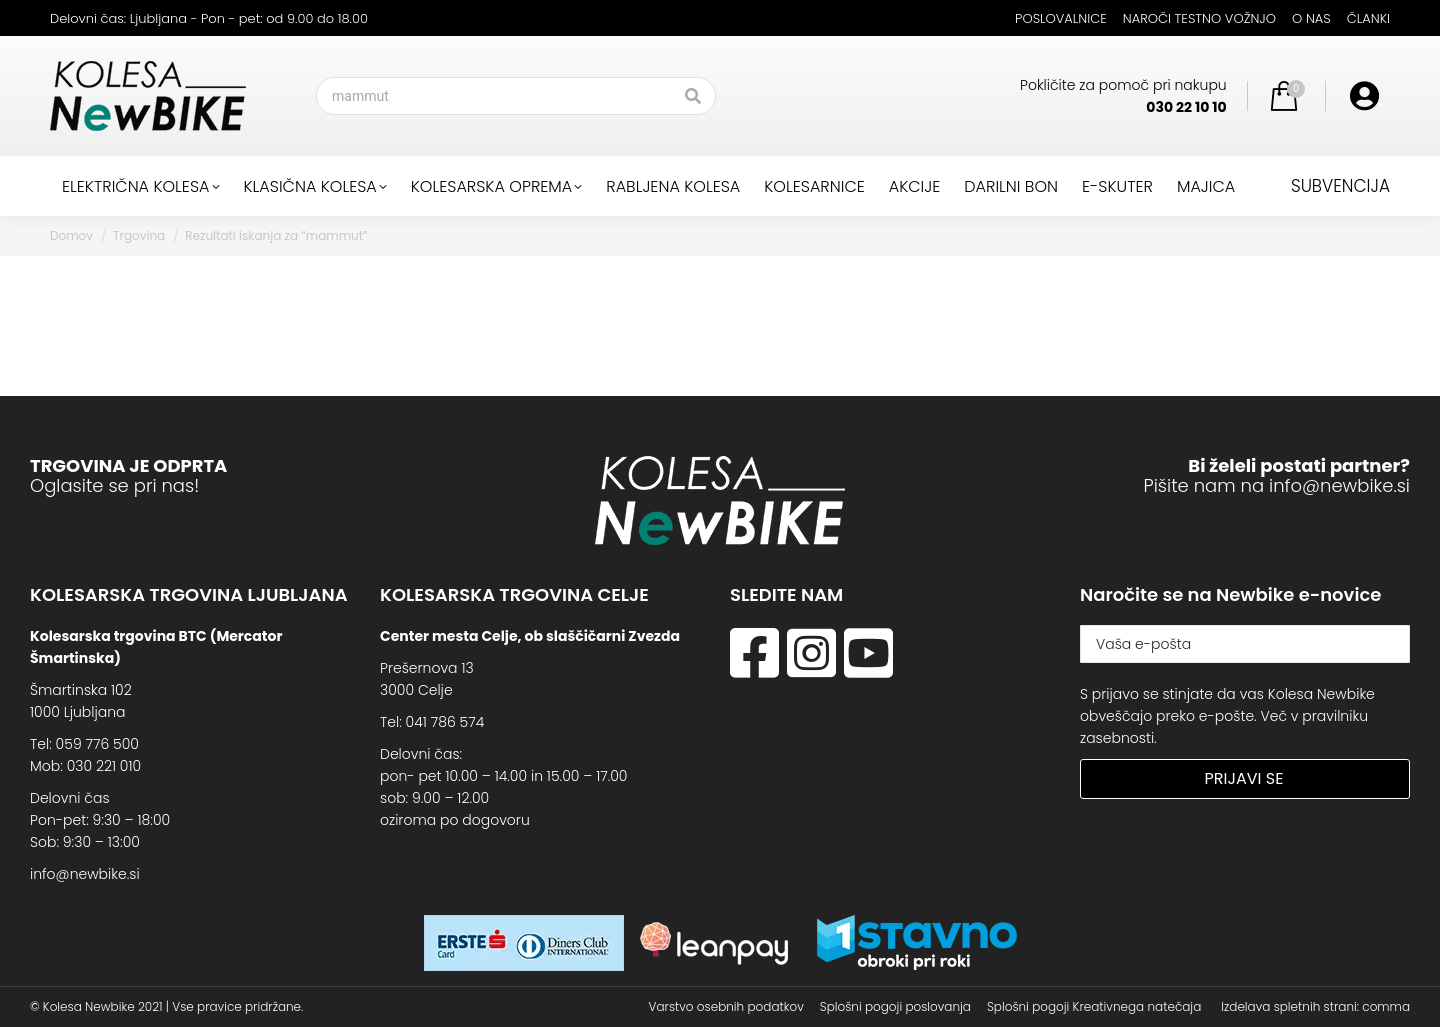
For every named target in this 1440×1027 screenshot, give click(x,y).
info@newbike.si (1339, 485)
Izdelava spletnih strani (1289, 1006)
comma (1386, 1006)
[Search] (516, 96)
